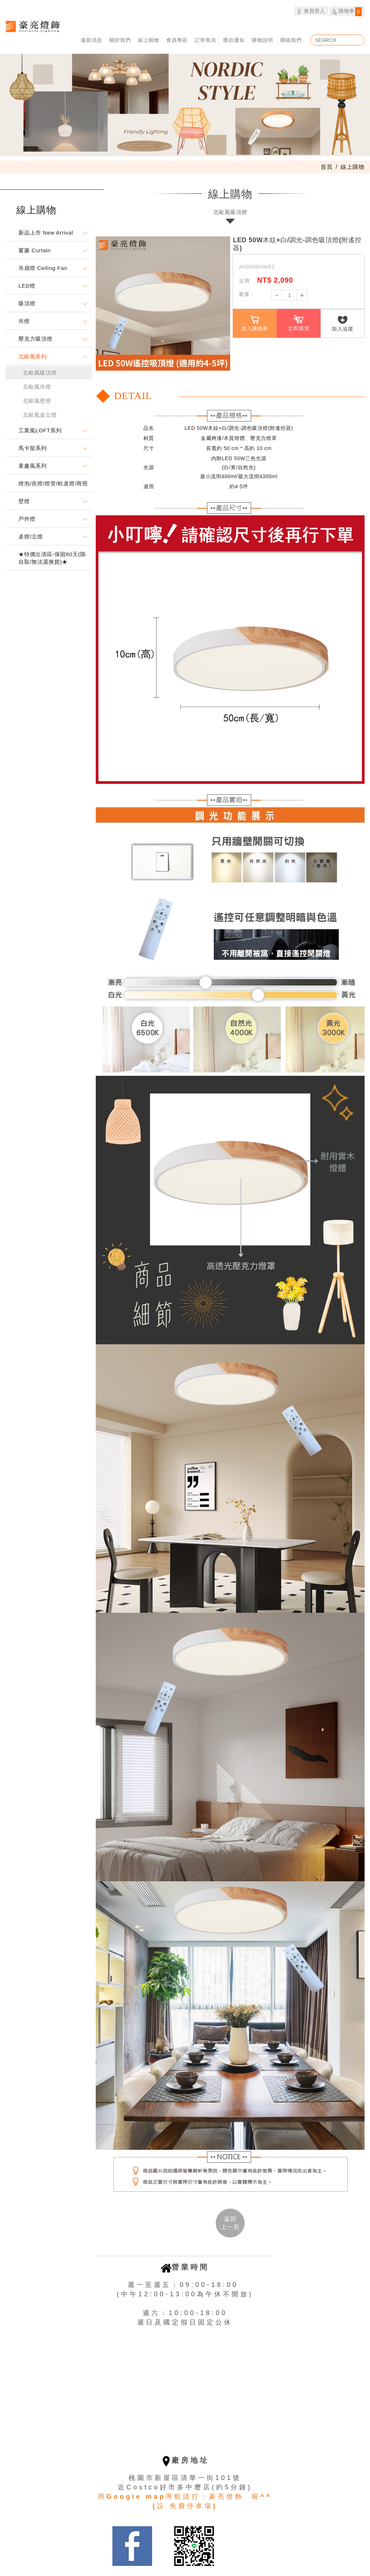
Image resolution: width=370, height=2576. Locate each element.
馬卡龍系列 (32, 448)
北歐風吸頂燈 (40, 373)
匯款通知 (234, 40)
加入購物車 (255, 323)
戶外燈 (26, 519)
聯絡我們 (291, 40)
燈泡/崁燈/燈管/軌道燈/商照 (53, 483)
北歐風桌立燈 (40, 415)
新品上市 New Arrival (45, 233)
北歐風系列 (32, 356)
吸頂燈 (26, 303)
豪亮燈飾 (32, 26)
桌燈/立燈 (30, 536)
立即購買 (299, 323)
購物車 (347, 11)
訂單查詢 (205, 40)
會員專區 (177, 40)
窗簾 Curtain (34, 250)
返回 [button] (230, 2222)
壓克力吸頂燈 (35, 339)
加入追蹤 (342, 324)
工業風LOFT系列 (40, 430)
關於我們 (120, 40)
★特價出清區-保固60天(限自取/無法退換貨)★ (52, 558)
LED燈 (26, 286)
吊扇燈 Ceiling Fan (43, 268)
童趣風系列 (32, 466)
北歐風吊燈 (37, 387)
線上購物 (148, 40)
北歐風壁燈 (37, 401)
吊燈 (24, 321)
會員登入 (311, 10)
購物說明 (262, 40)
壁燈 (24, 501)
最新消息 (91, 40)
